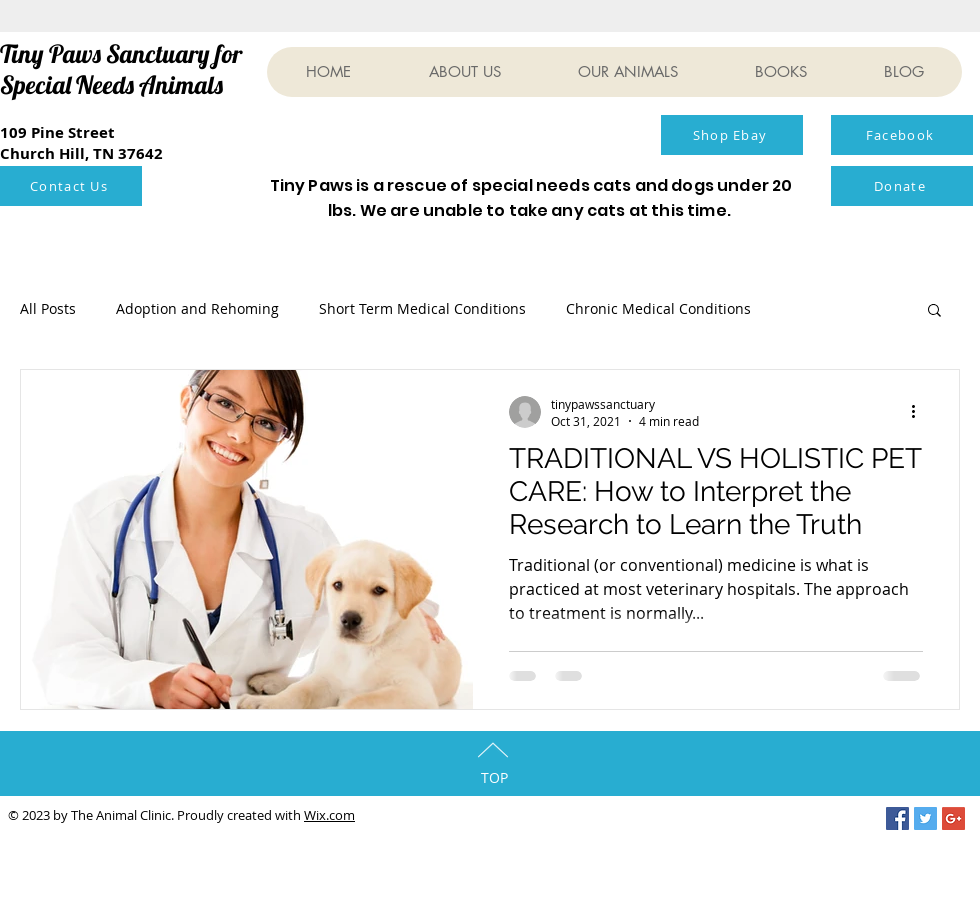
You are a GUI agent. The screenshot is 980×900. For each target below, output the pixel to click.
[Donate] (902, 186)
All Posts (48, 308)
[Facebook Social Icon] (897, 818)
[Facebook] (902, 135)
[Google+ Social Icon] (953, 818)
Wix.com (329, 815)
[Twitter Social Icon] (925, 818)
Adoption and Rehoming (197, 308)
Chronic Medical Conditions (658, 308)
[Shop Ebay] (732, 135)
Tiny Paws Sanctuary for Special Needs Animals (121, 69)
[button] (934, 311)
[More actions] (920, 412)
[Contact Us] (71, 186)
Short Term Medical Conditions (422, 308)
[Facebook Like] (509, 142)
